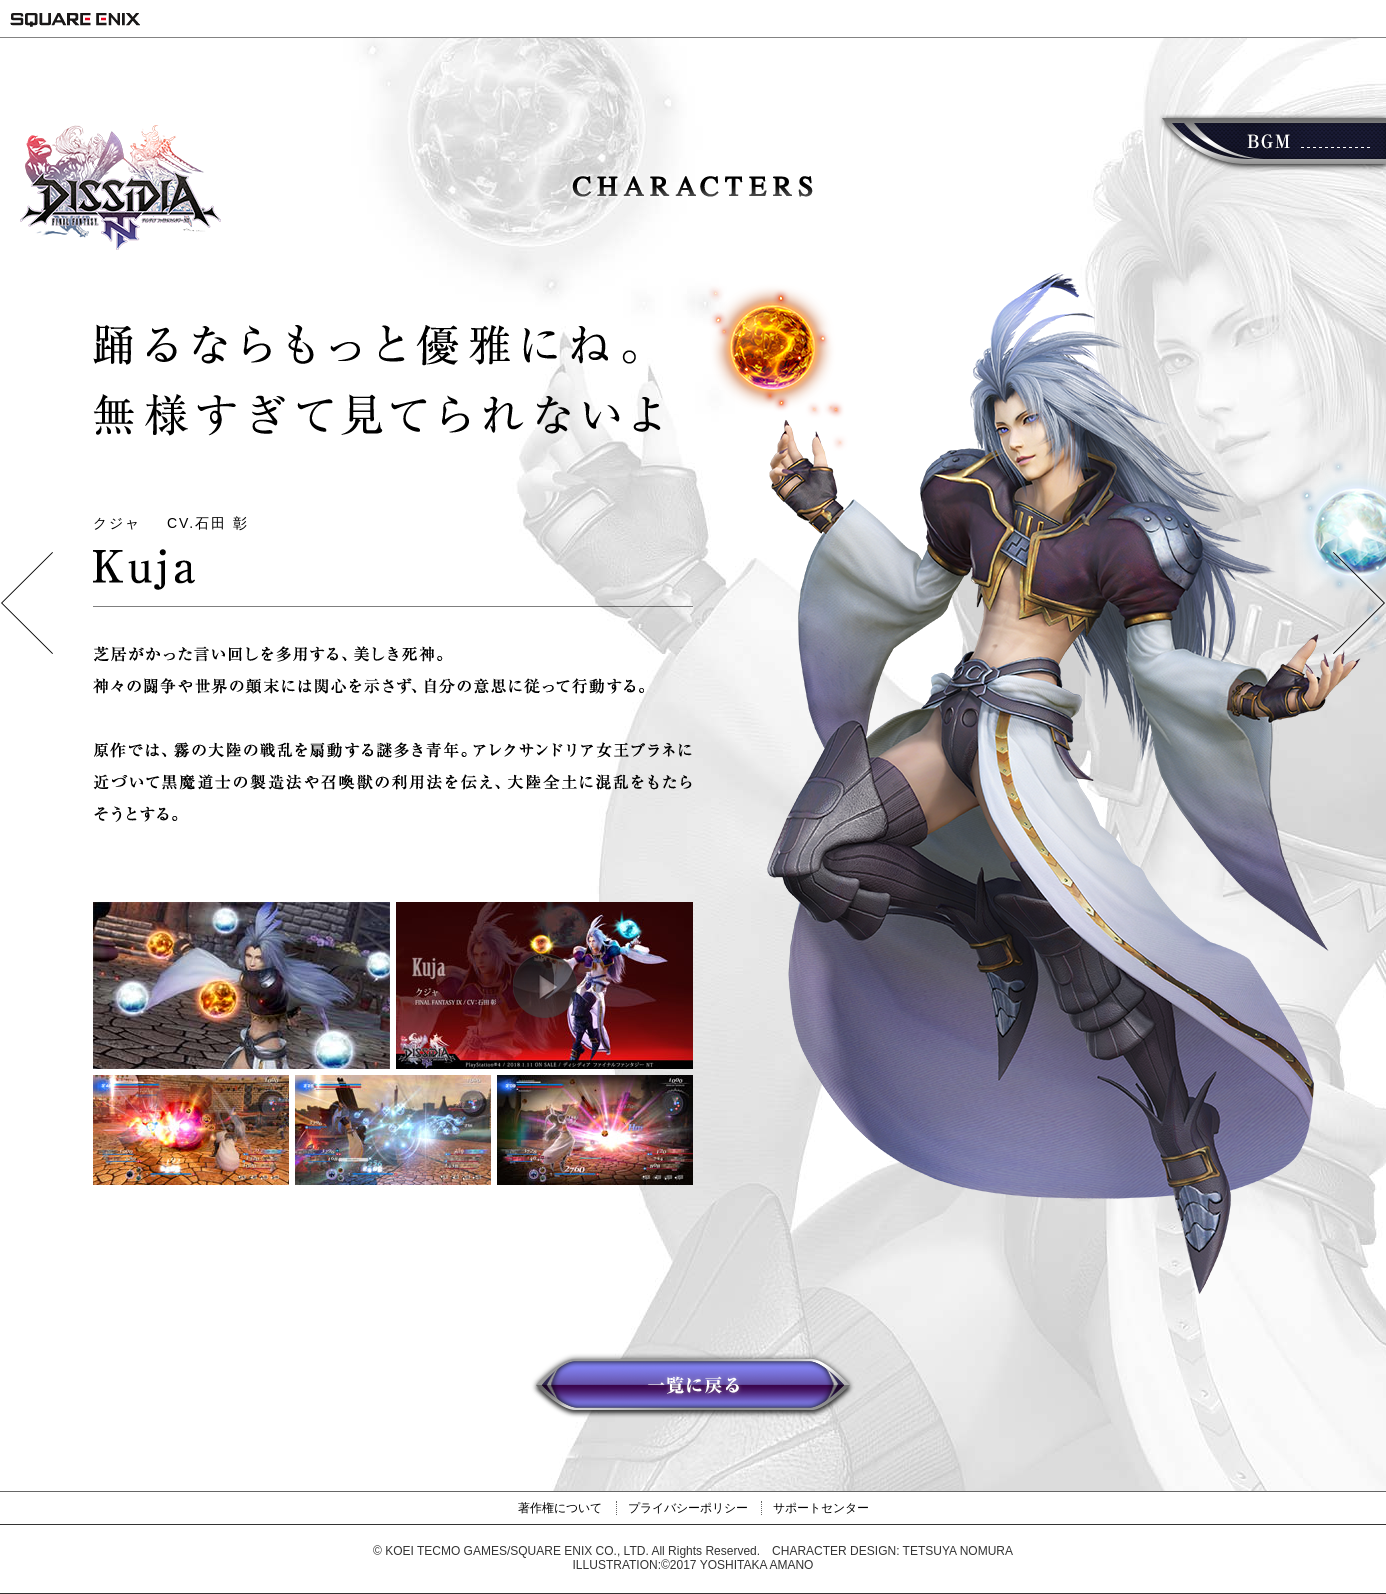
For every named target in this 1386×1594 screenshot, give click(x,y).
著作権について (560, 1508)
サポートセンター (821, 1508)
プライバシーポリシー (688, 1508)
